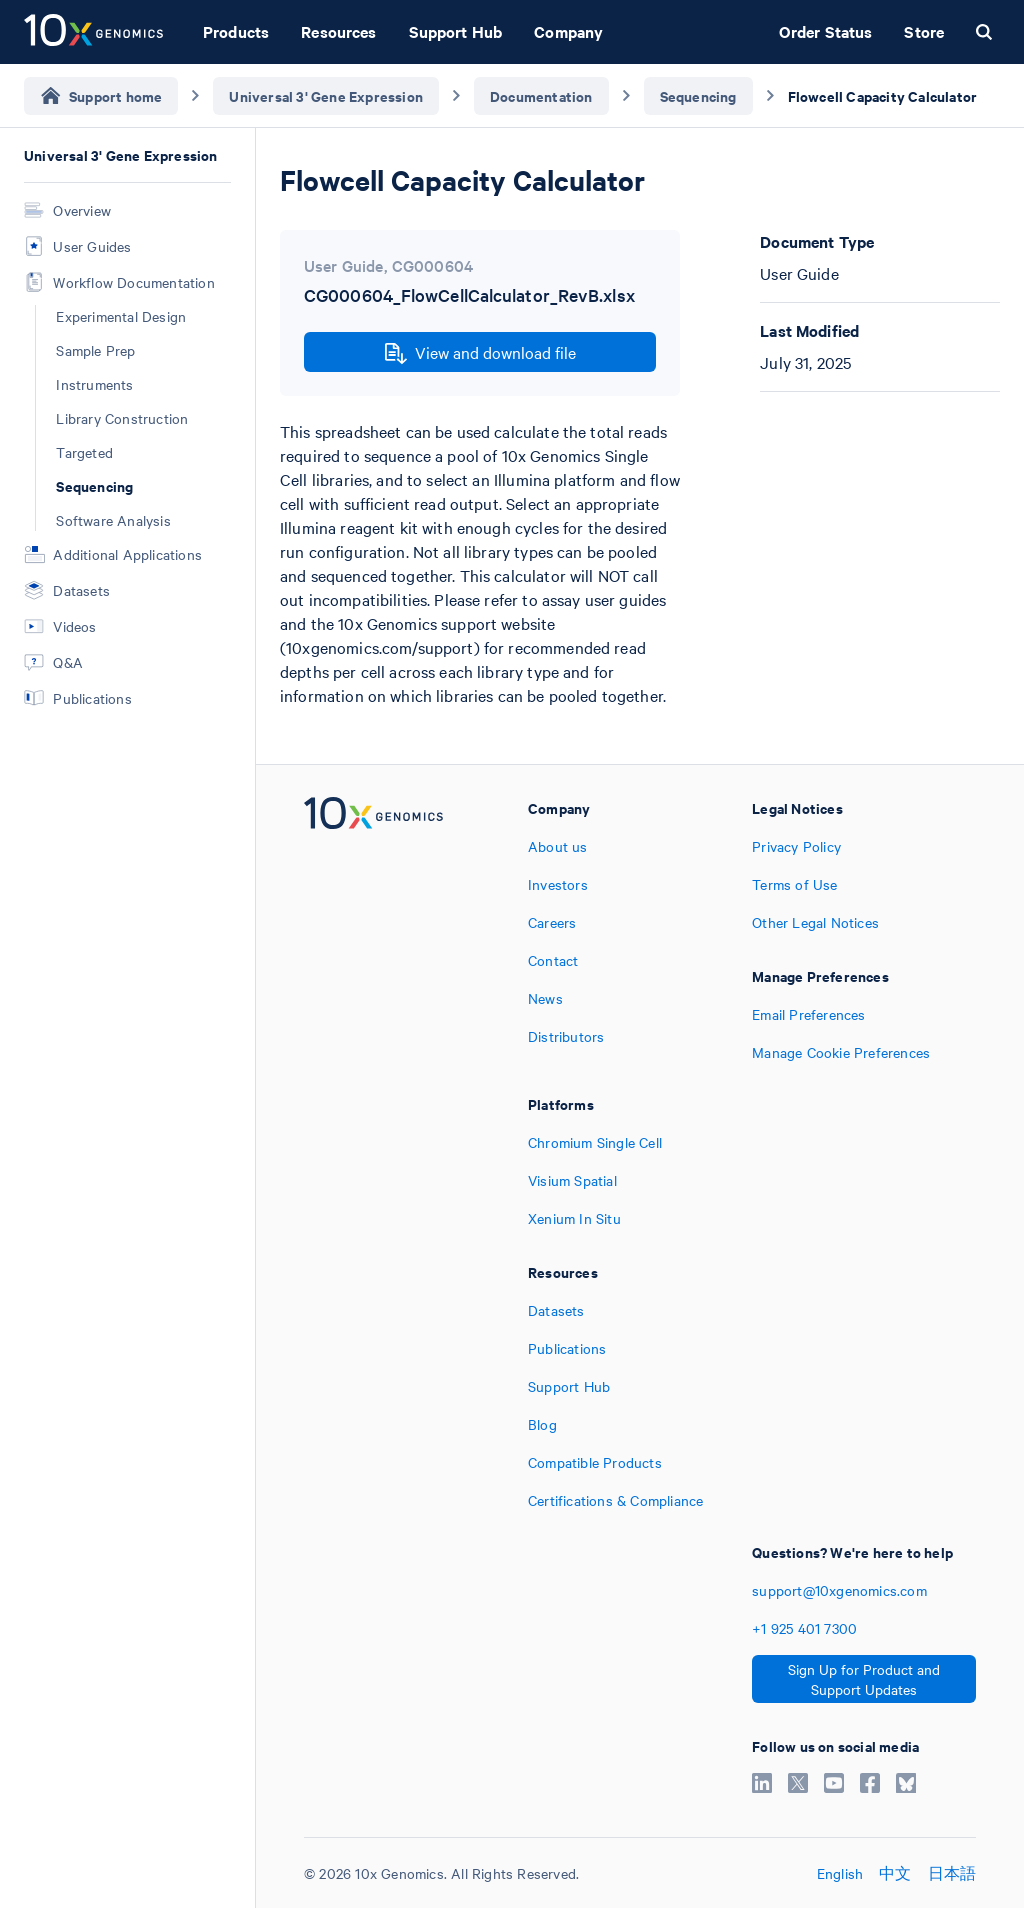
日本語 (952, 1873)
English (840, 1873)
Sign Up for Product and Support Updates (864, 1679)
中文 (895, 1873)
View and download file (480, 353)
